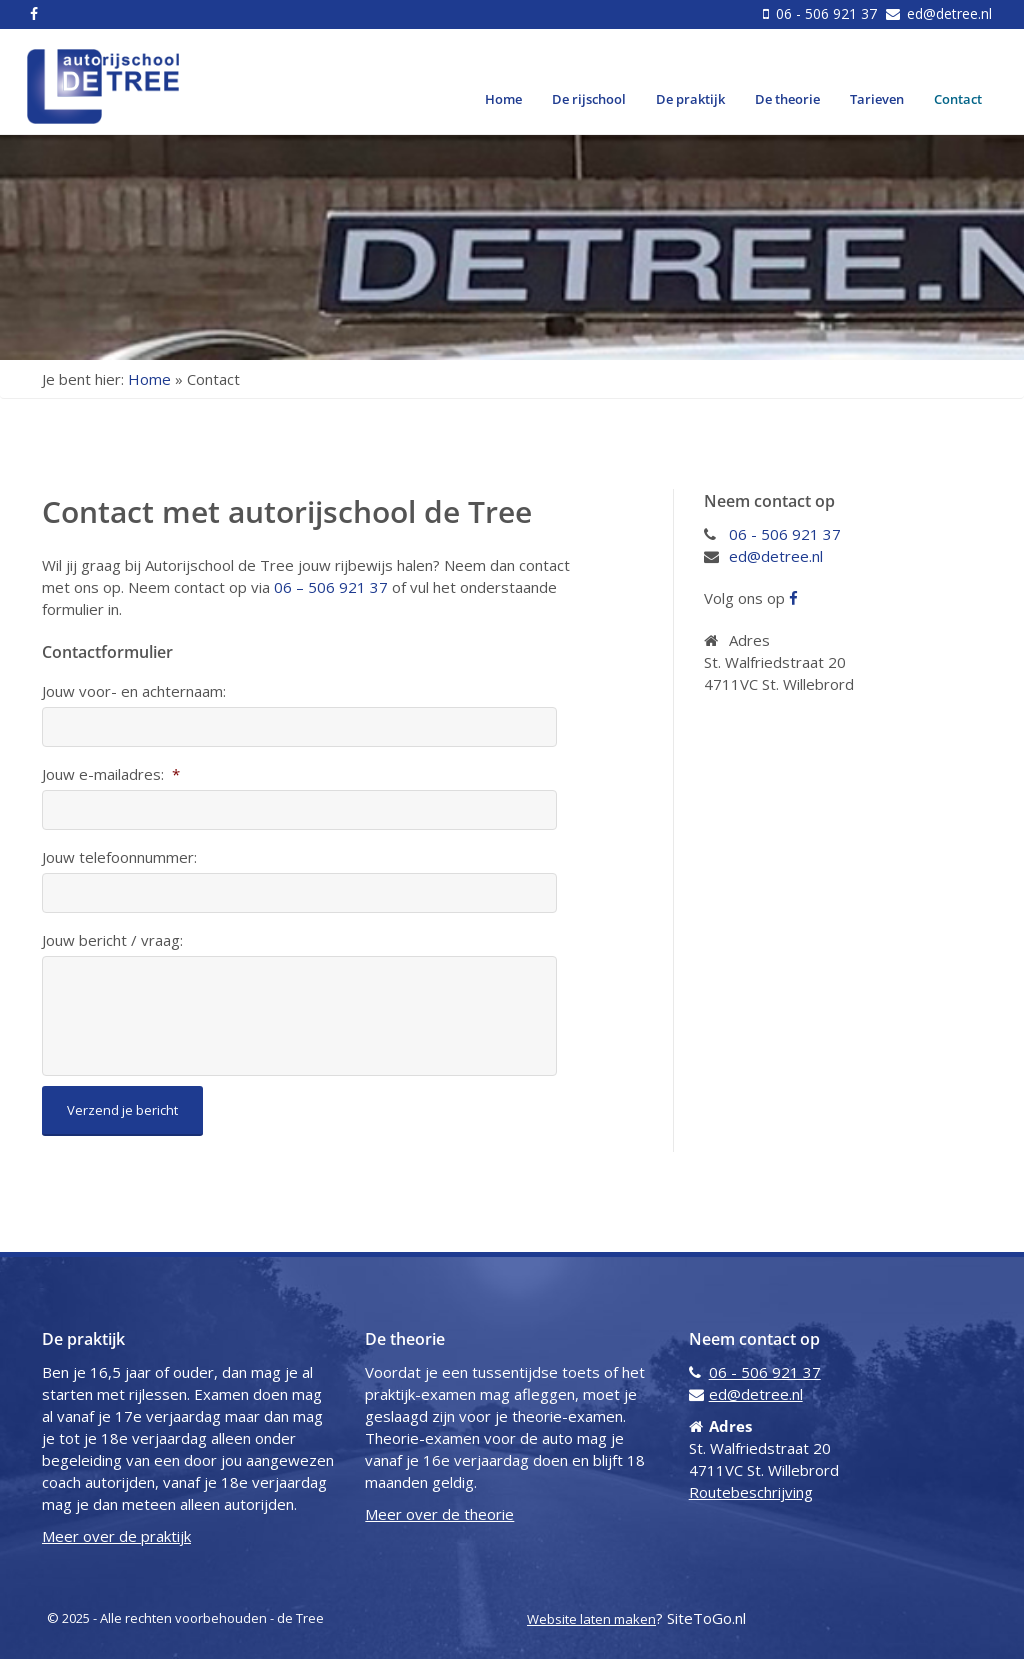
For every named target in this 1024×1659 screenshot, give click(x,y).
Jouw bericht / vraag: (112, 940)
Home (503, 99)
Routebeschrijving (751, 1492)
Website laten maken (591, 1619)
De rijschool (589, 99)
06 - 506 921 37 (826, 13)
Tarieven (877, 99)
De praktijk (690, 99)
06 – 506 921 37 (331, 587)
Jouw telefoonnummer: (119, 857)
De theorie (787, 99)
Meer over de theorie (439, 1514)
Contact (958, 99)
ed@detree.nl (947, 13)
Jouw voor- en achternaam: (134, 691)
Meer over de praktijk (116, 1536)
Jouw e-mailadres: (111, 774)
